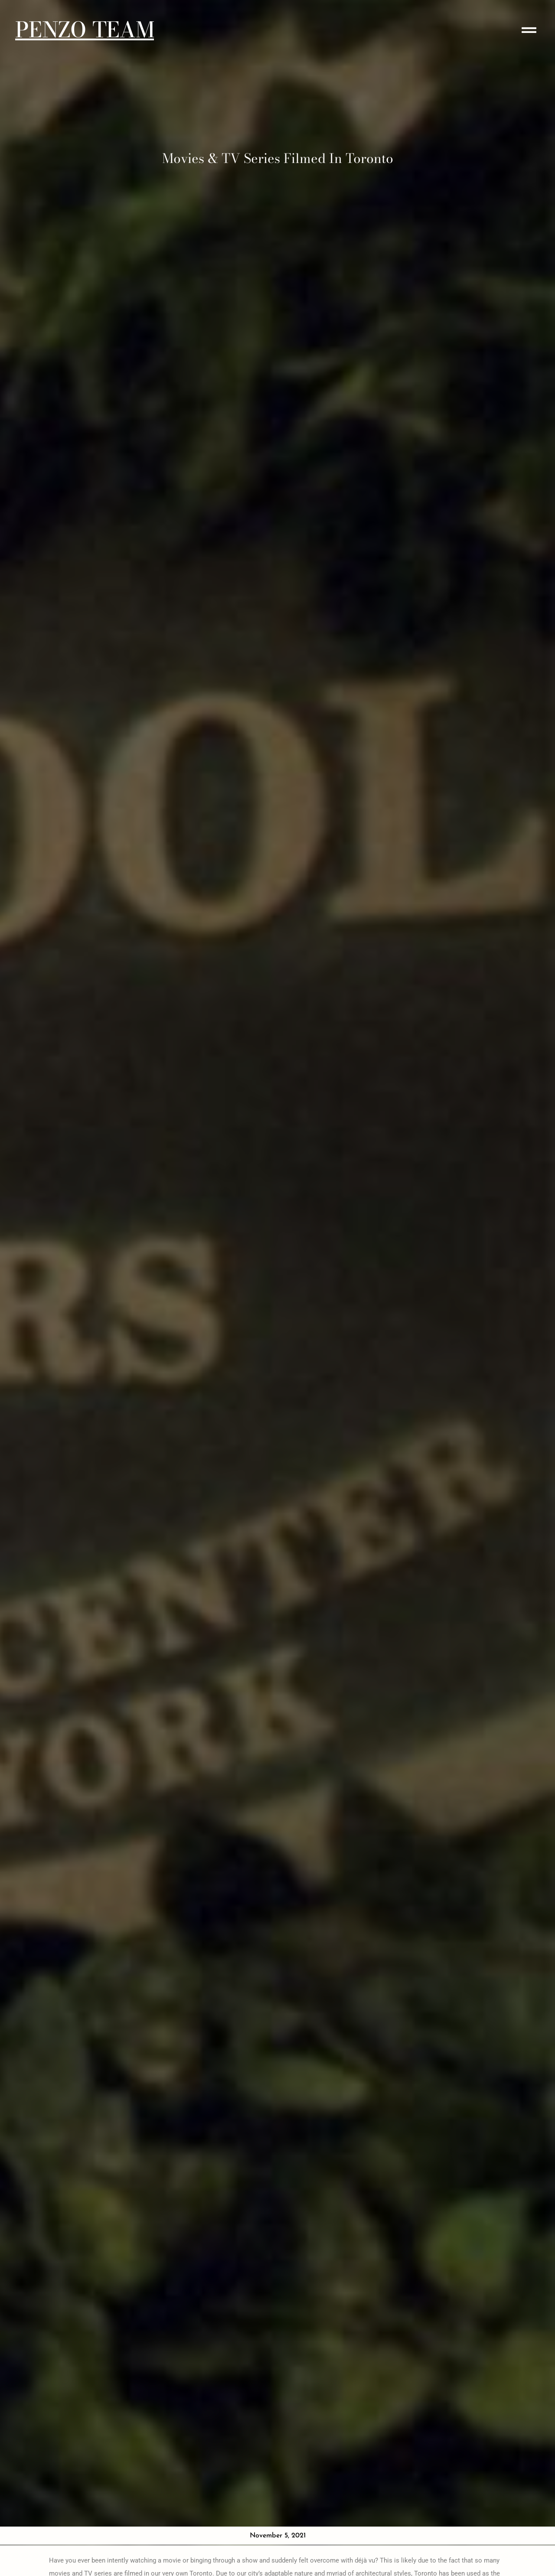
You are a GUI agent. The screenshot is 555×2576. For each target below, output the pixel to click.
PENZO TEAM (84, 29)
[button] (529, 30)
